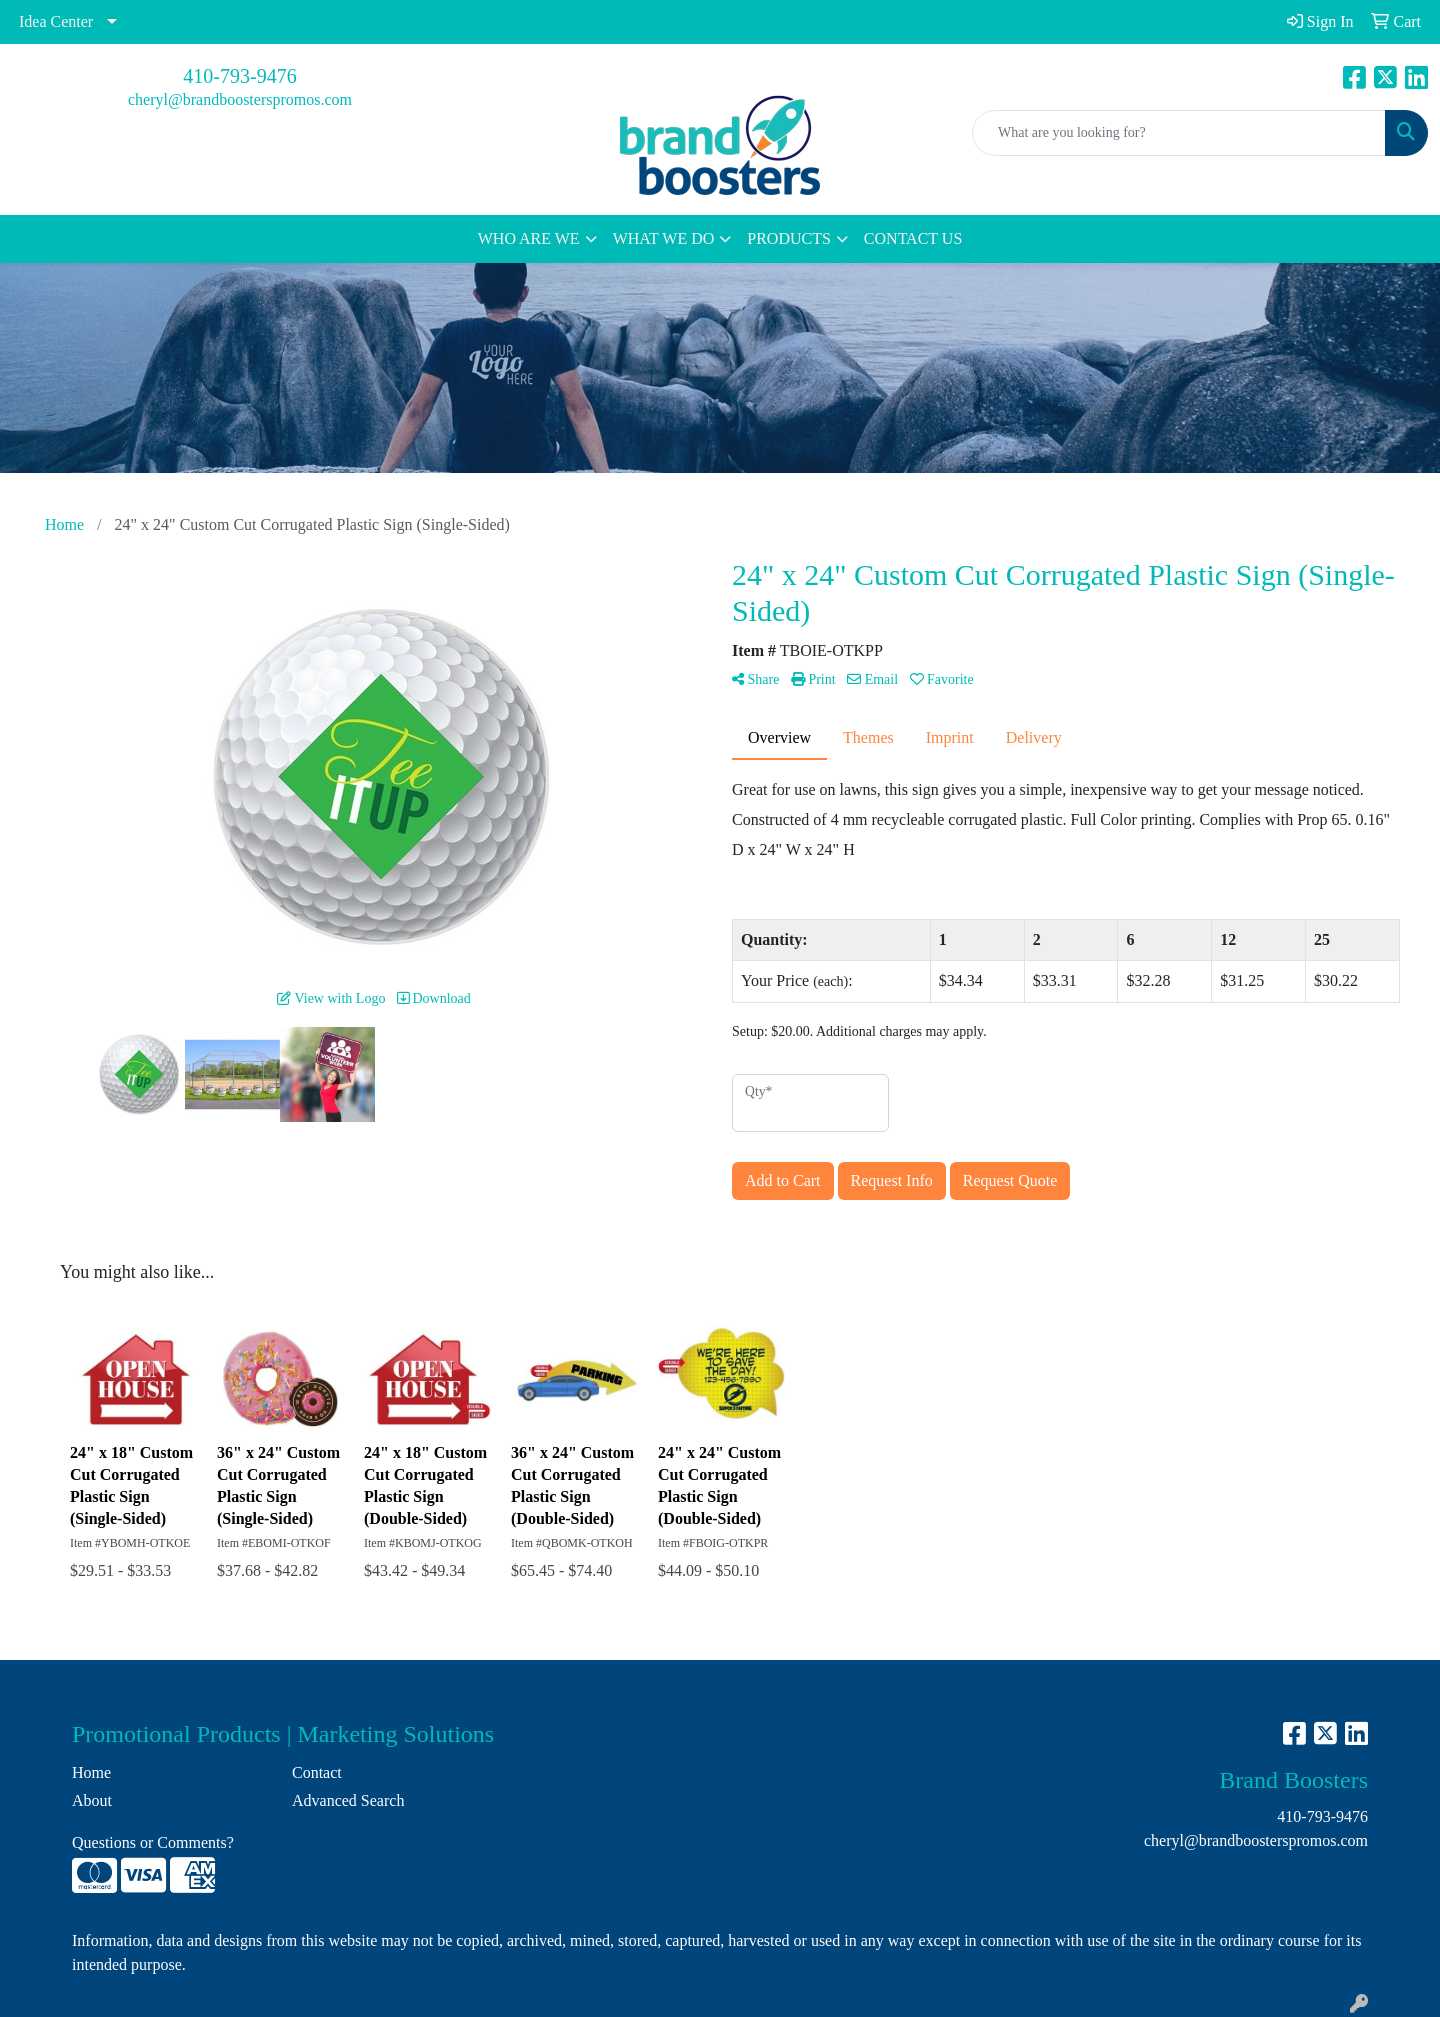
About (92, 1800)
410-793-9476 (239, 76)
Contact (317, 1772)
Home (91, 1772)
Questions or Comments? (153, 1842)
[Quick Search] (1179, 133)
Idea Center (56, 21)
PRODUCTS (789, 238)
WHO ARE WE (529, 238)
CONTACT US (913, 238)
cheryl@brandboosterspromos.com (240, 99)
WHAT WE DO (664, 238)
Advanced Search (348, 1800)
